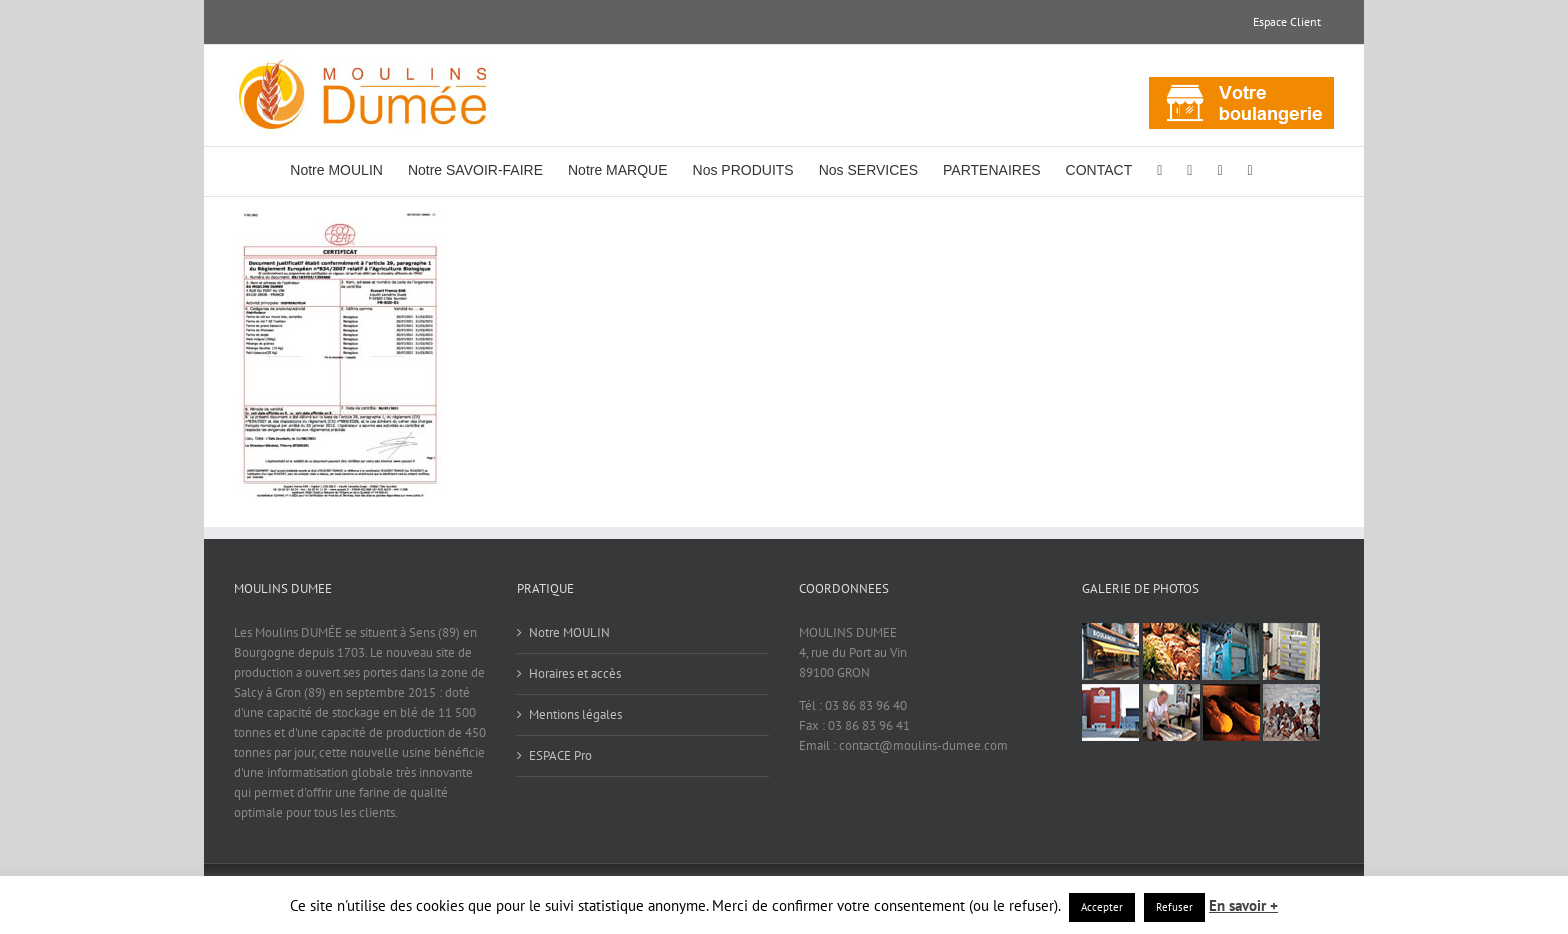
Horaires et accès (575, 673)
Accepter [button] (1102, 907)
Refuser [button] (1174, 907)
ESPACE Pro (560, 755)
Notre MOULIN (569, 632)
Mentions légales (575, 714)
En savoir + (1243, 905)
